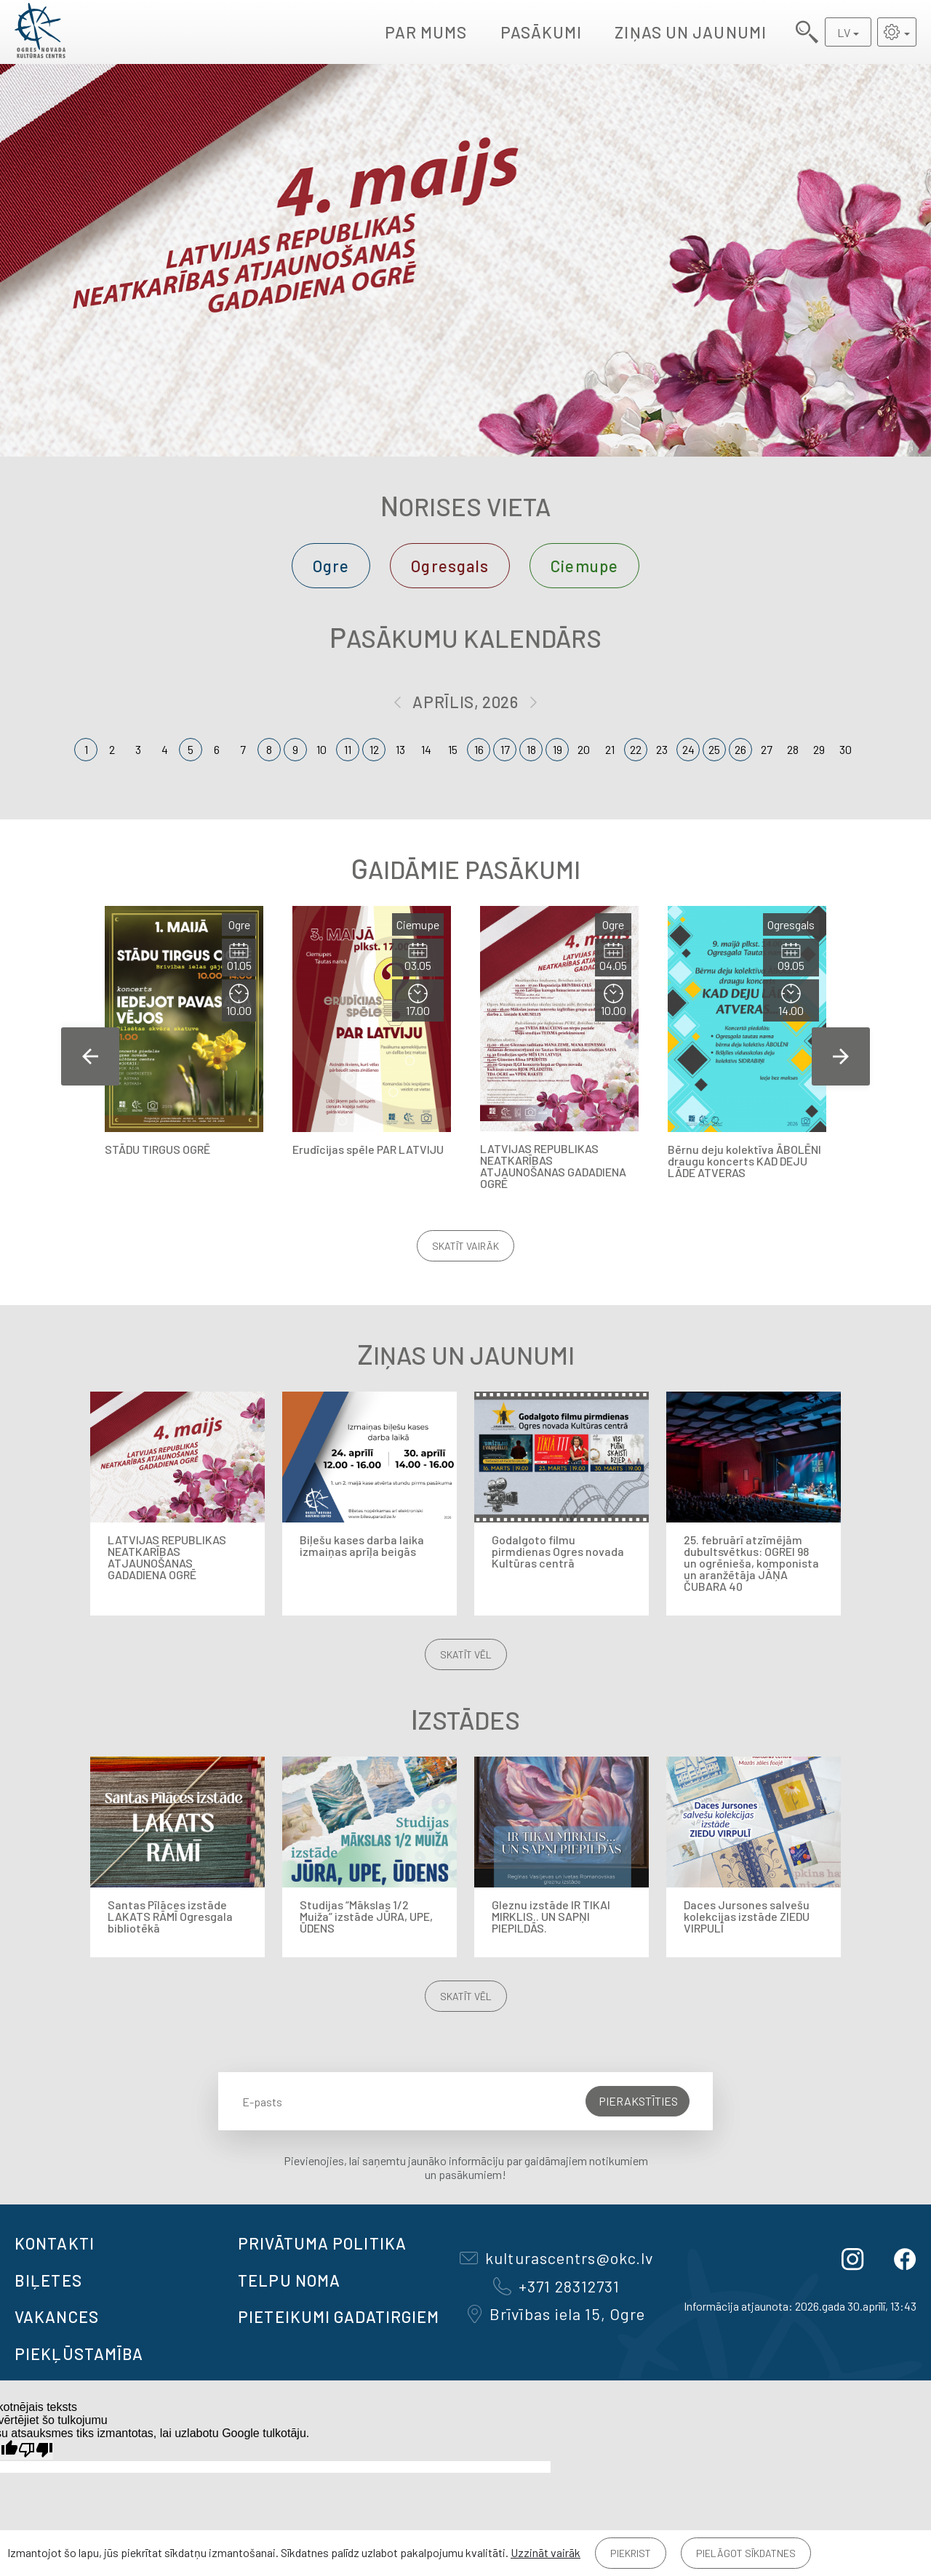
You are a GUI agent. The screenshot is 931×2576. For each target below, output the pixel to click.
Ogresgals (450, 565)
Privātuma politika (322, 2243)
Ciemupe (584, 565)
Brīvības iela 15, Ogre (556, 2313)
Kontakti (55, 2243)
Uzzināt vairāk (545, 2552)
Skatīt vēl (466, 1654)
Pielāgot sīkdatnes (746, 2553)
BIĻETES (48, 2280)
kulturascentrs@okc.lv (556, 2257)
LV (843, 32)
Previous (90, 1056)
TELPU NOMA (289, 2280)
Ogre (331, 565)
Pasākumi (541, 32)
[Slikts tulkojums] (35, 2450)
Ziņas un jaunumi (691, 32)
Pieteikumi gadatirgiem (338, 2316)
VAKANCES (57, 2316)
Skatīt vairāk (465, 1246)
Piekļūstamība (79, 2353)
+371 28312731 (556, 2285)
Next (841, 1056)
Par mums (426, 32)
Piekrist (630, 2553)
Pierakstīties (638, 2101)
